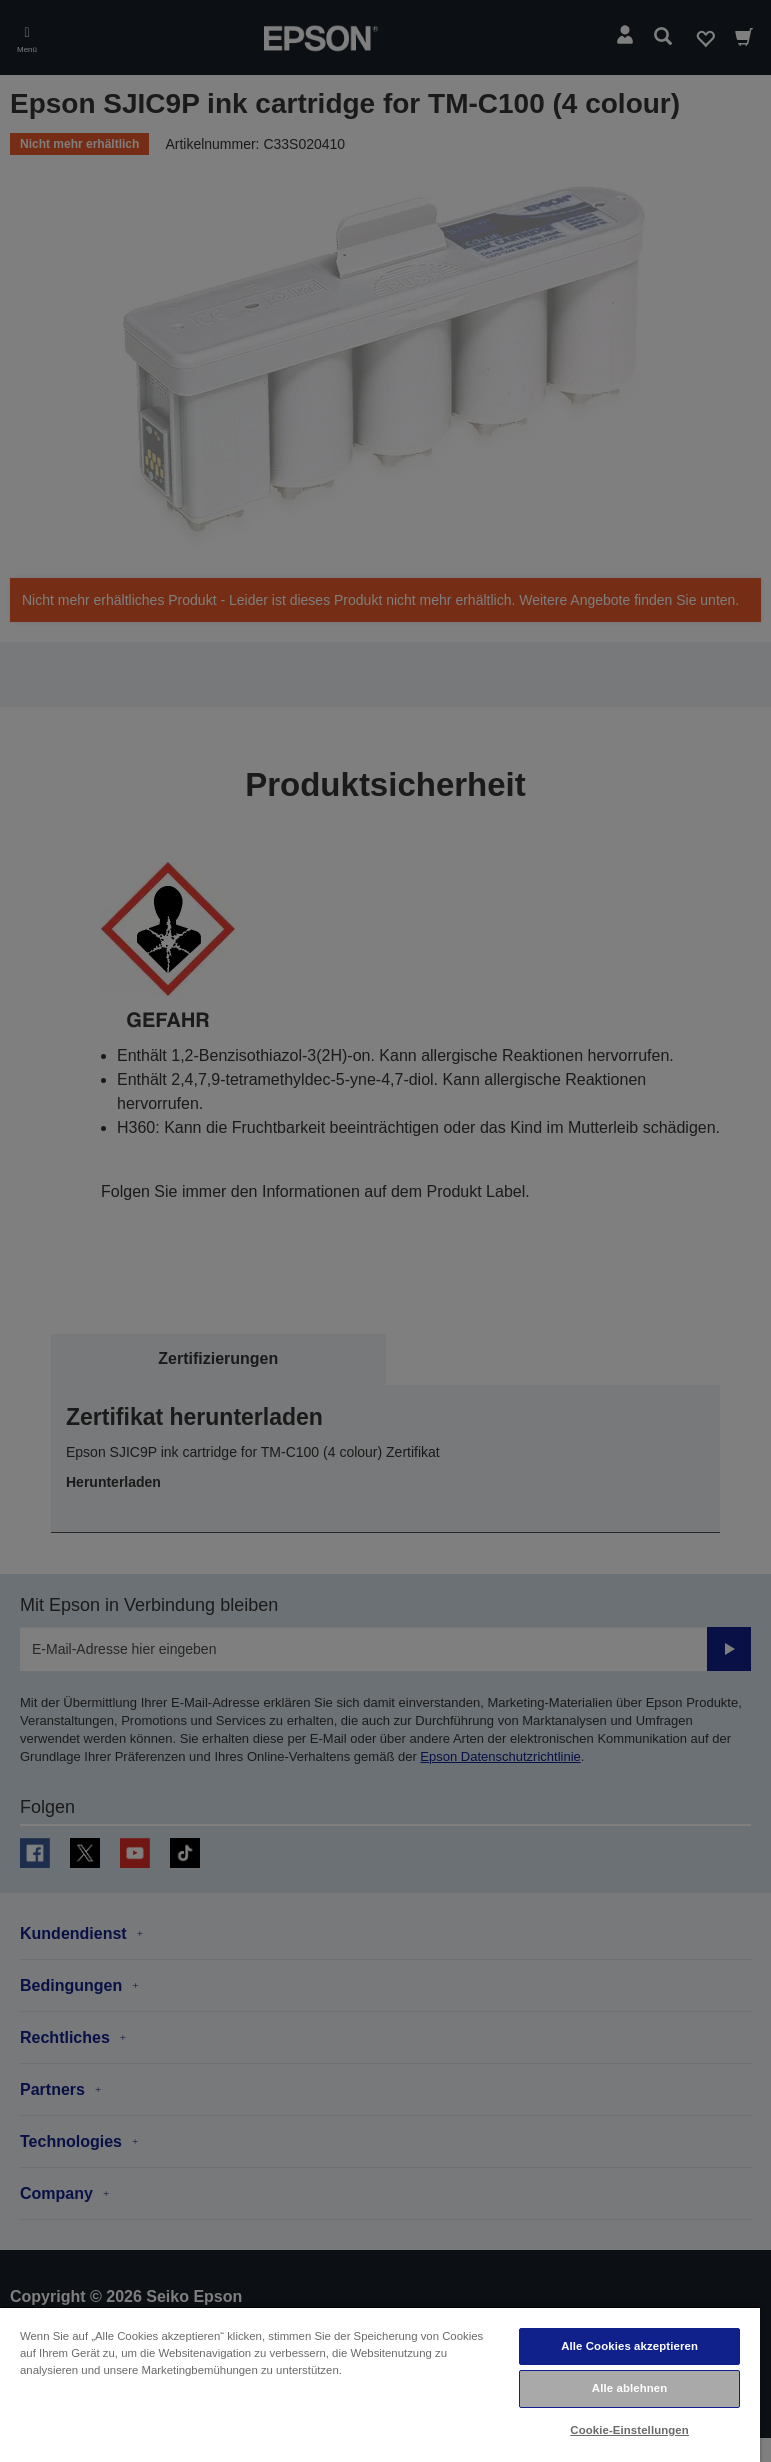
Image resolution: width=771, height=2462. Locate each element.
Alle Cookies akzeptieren (629, 2346)
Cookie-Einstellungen (629, 2430)
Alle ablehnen (629, 2388)
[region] (380, 2384)
